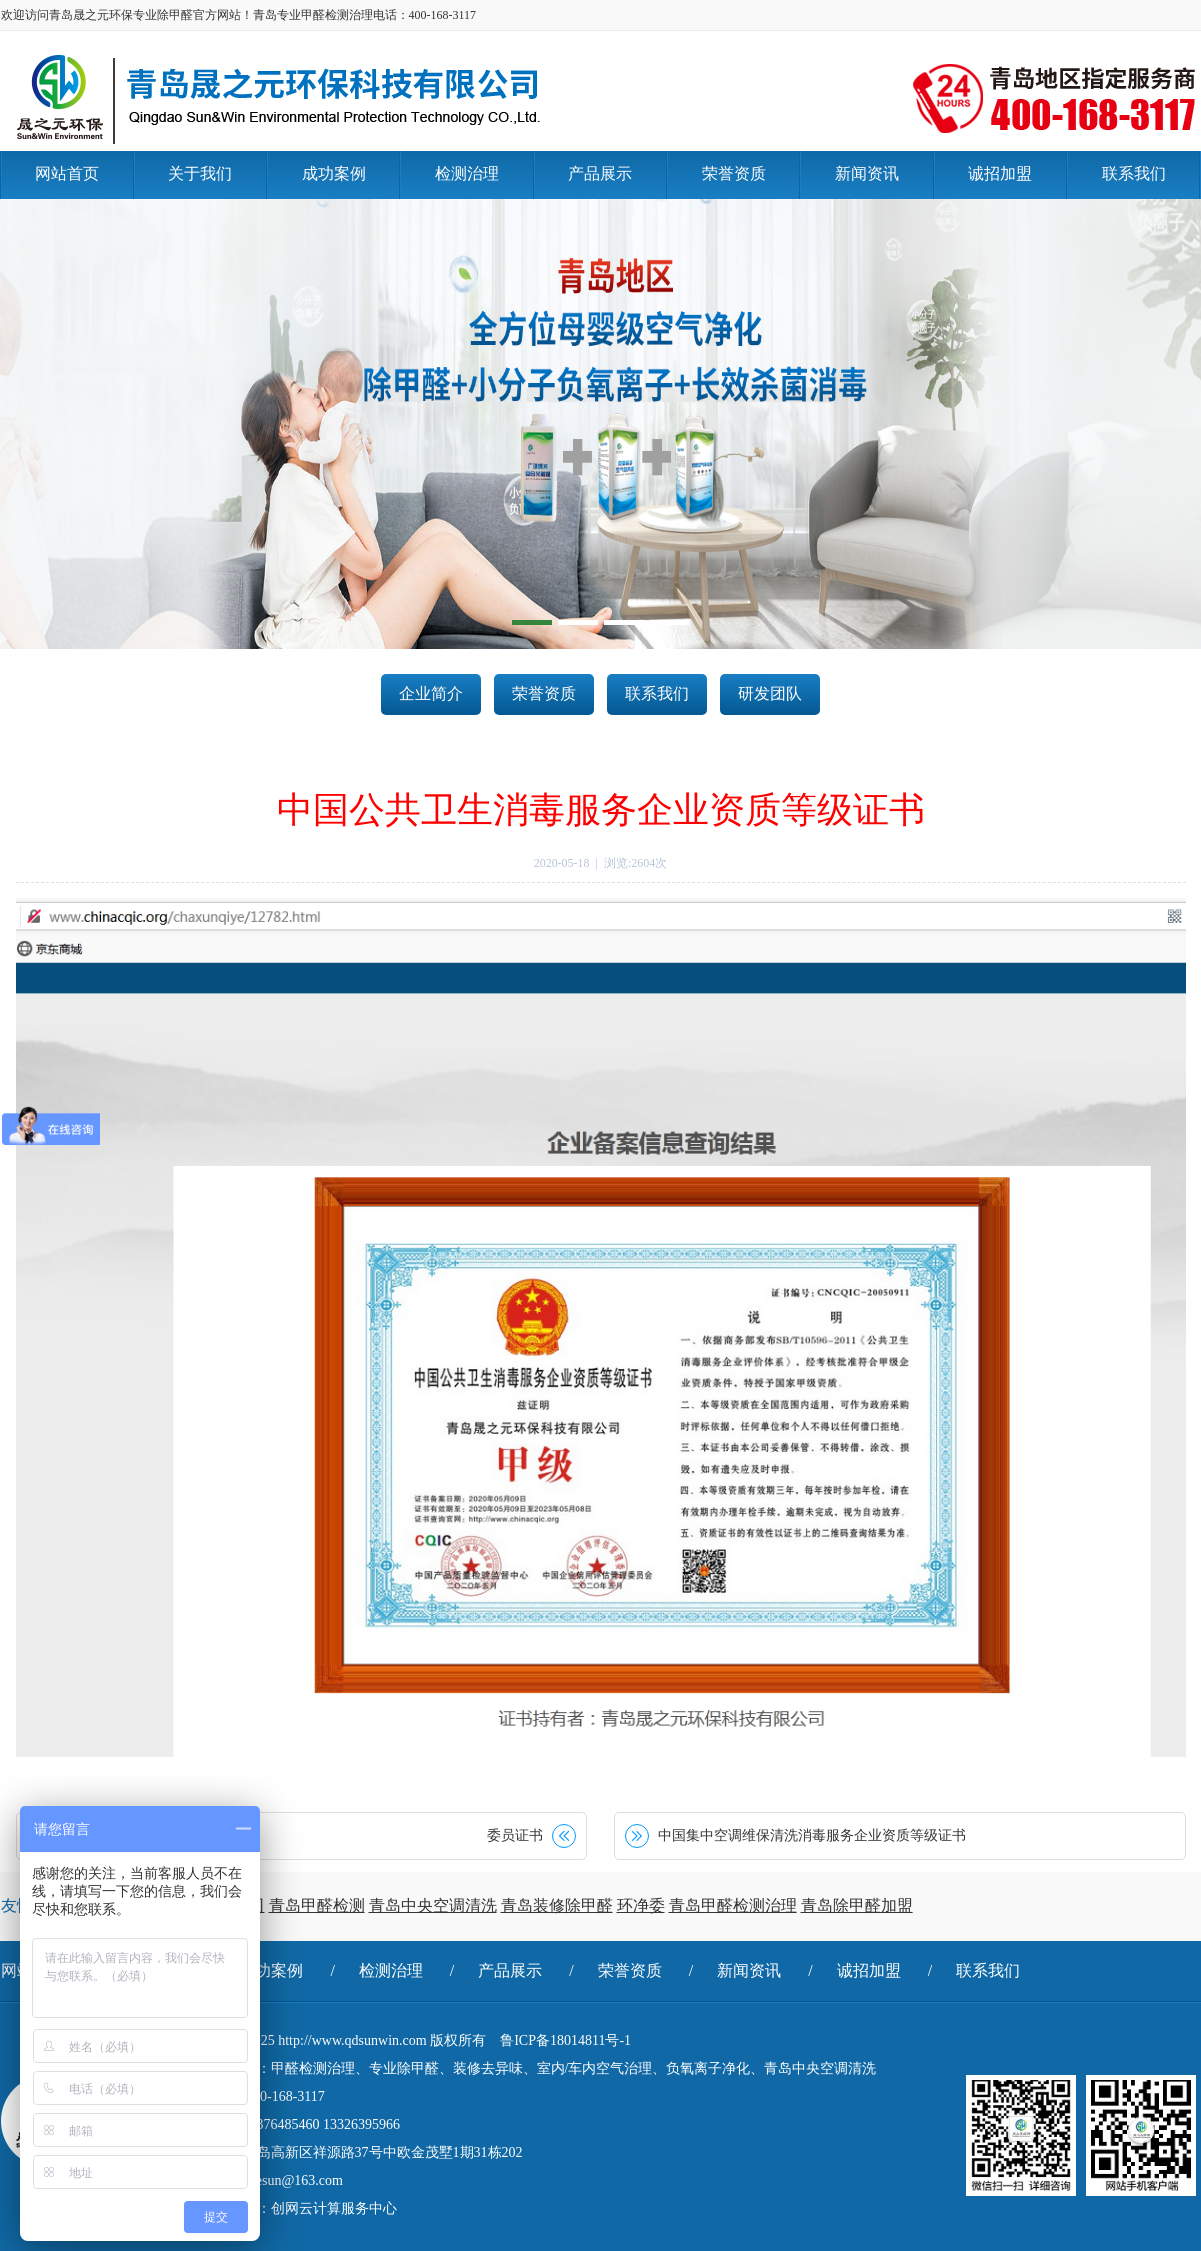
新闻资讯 (749, 1970)
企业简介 (431, 693)
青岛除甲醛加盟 (857, 1905)
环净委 (641, 1905)
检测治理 (391, 1970)
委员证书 (515, 1835)
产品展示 (510, 1970)
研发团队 (770, 693)
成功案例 (271, 1970)
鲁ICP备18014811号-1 (565, 2040)
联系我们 (657, 693)
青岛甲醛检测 (317, 1905)
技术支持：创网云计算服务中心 (299, 2208)
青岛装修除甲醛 (557, 1905)
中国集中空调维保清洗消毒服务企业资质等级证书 (812, 1835)
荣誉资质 (544, 693)
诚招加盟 (869, 1970)
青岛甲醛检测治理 (733, 1905)
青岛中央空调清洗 (433, 1905)
